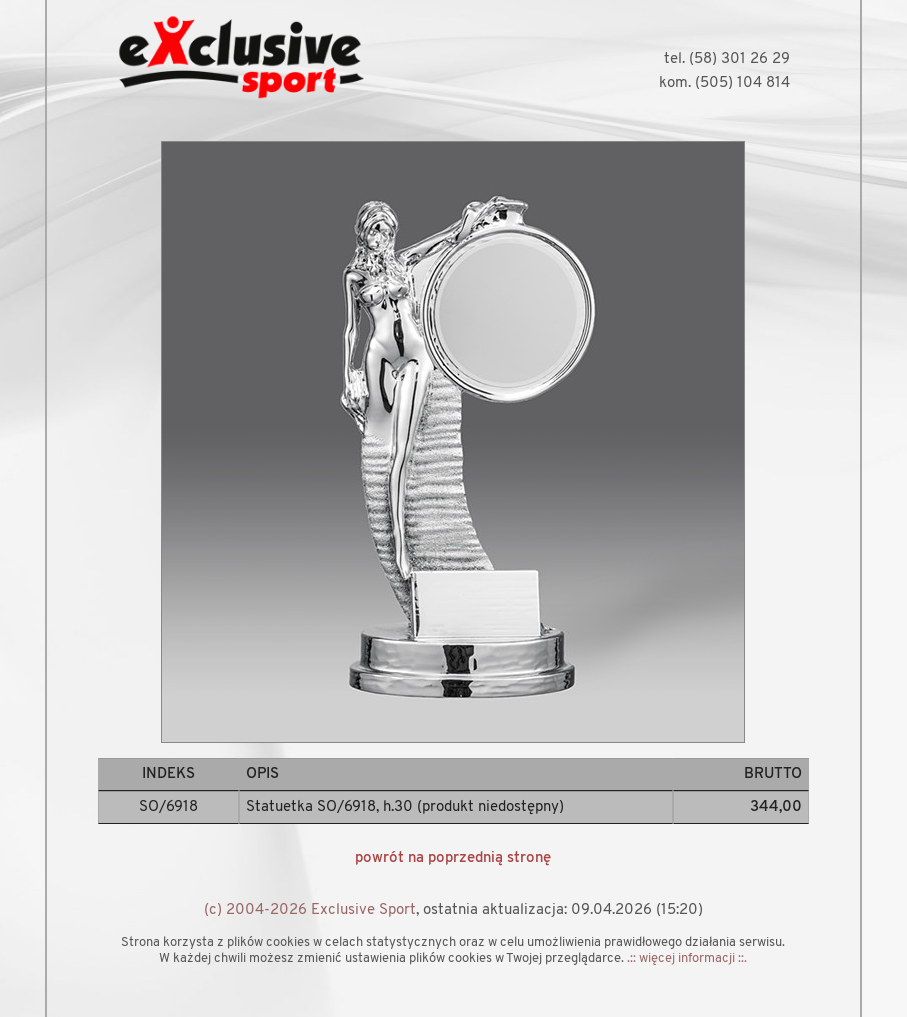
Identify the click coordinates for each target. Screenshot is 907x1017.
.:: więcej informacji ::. (687, 958)
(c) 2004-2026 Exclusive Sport (310, 910)
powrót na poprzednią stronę (453, 858)
